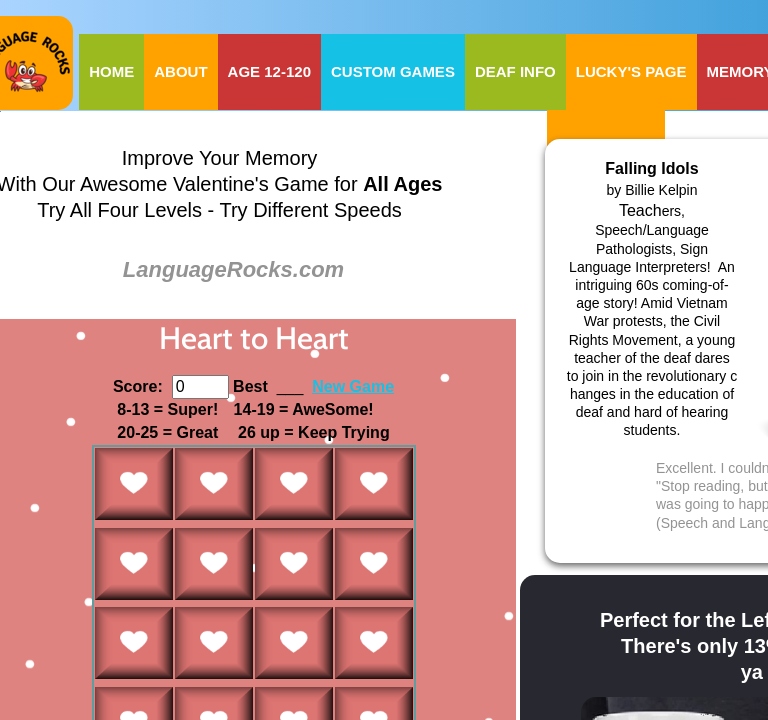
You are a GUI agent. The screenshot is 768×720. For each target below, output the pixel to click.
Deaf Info (515, 71)
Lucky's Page (631, 71)
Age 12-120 (269, 71)
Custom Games (393, 71)
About (180, 71)
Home (111, 71)
